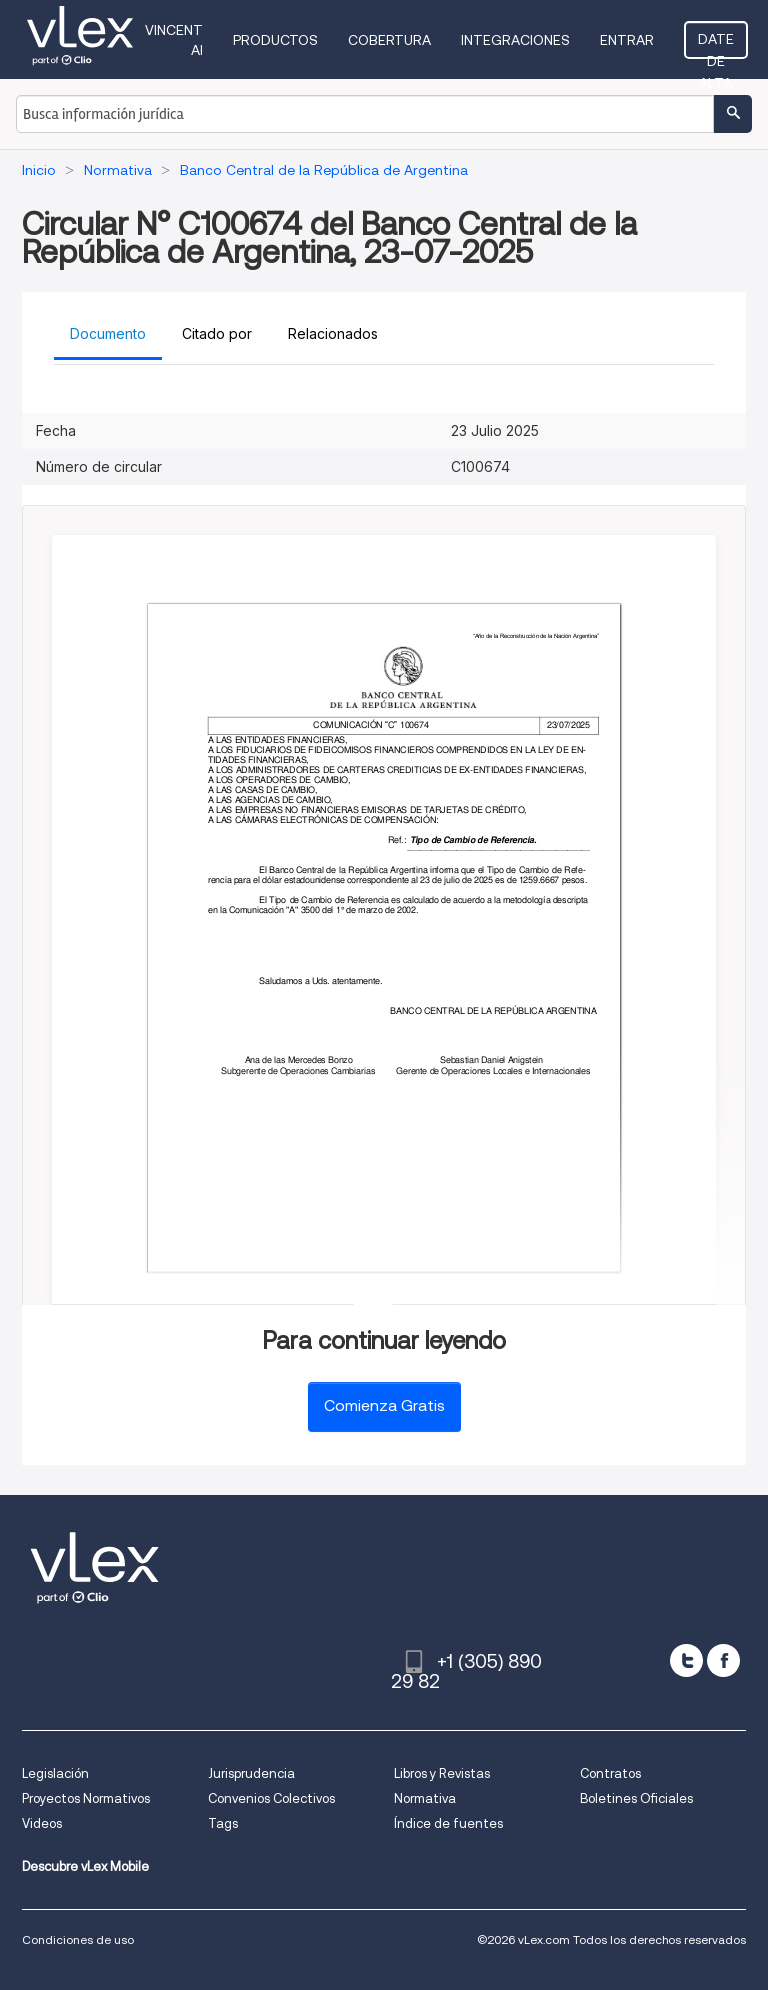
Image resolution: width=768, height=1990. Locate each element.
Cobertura (389, 40)
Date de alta (716, 45)
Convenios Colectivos (271, 1798)
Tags (223, 1823)
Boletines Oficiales (636, 1798)
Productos (275, 40)
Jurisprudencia (251, 1773)
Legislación (55, 1773)
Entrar (627, 40)
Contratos (610, 1773)
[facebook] (723, 1660)
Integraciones (515, 40)
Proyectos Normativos (86, 1798)
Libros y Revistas (442, 1773)
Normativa (425, 1798)
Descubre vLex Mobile (85, 1866)
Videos (42, 1823)
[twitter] (686, 1660)
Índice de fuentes (448, 1823)
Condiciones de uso (78, 1939)
